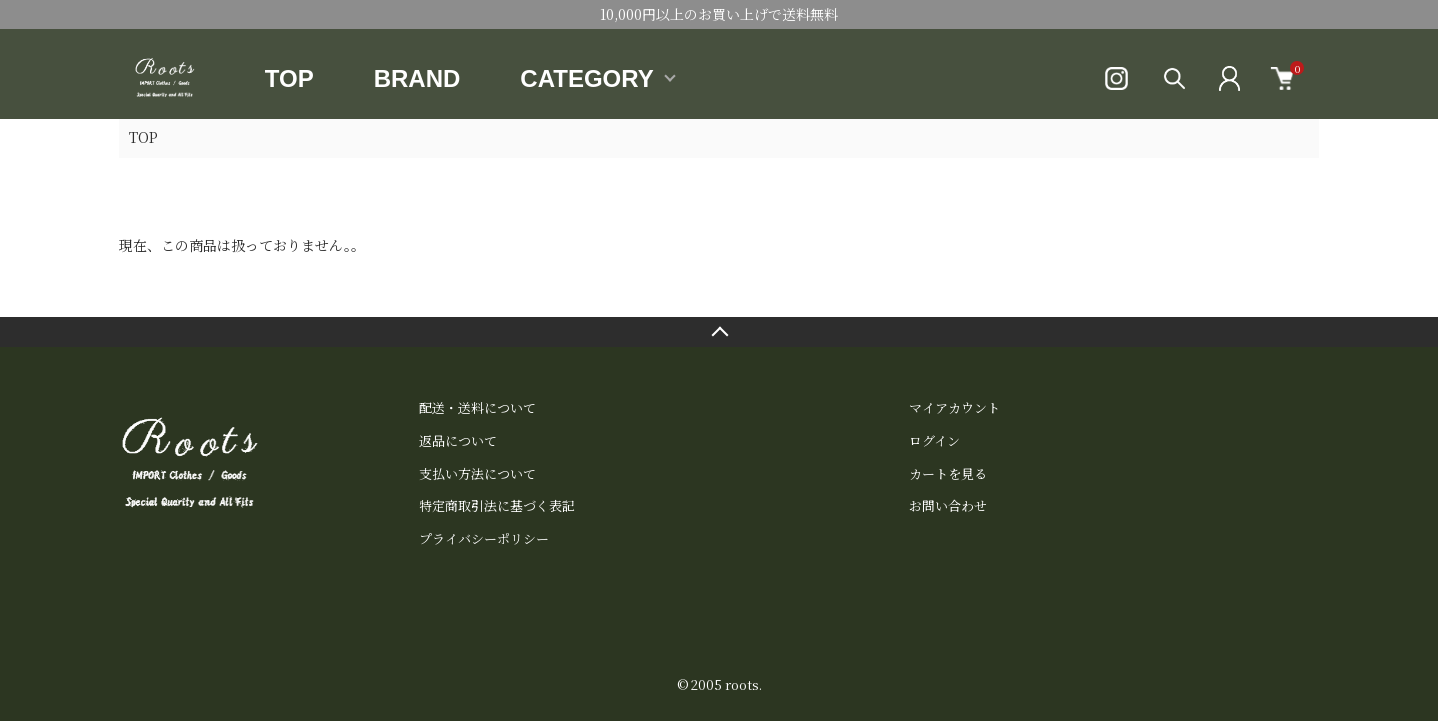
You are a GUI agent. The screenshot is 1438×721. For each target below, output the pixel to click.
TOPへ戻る (719, 332)
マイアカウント (954, 407)
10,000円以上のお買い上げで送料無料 (719, 14)
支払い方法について (477, 473)
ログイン (934, 440)
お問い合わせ (948, 505)
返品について (458, 440)
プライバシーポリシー (484, 538)
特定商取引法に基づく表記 (497, 505)
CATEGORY (586, 78)
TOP (289, 78)
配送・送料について (477, 407)
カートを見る (948, 473)
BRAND (417, 78)
